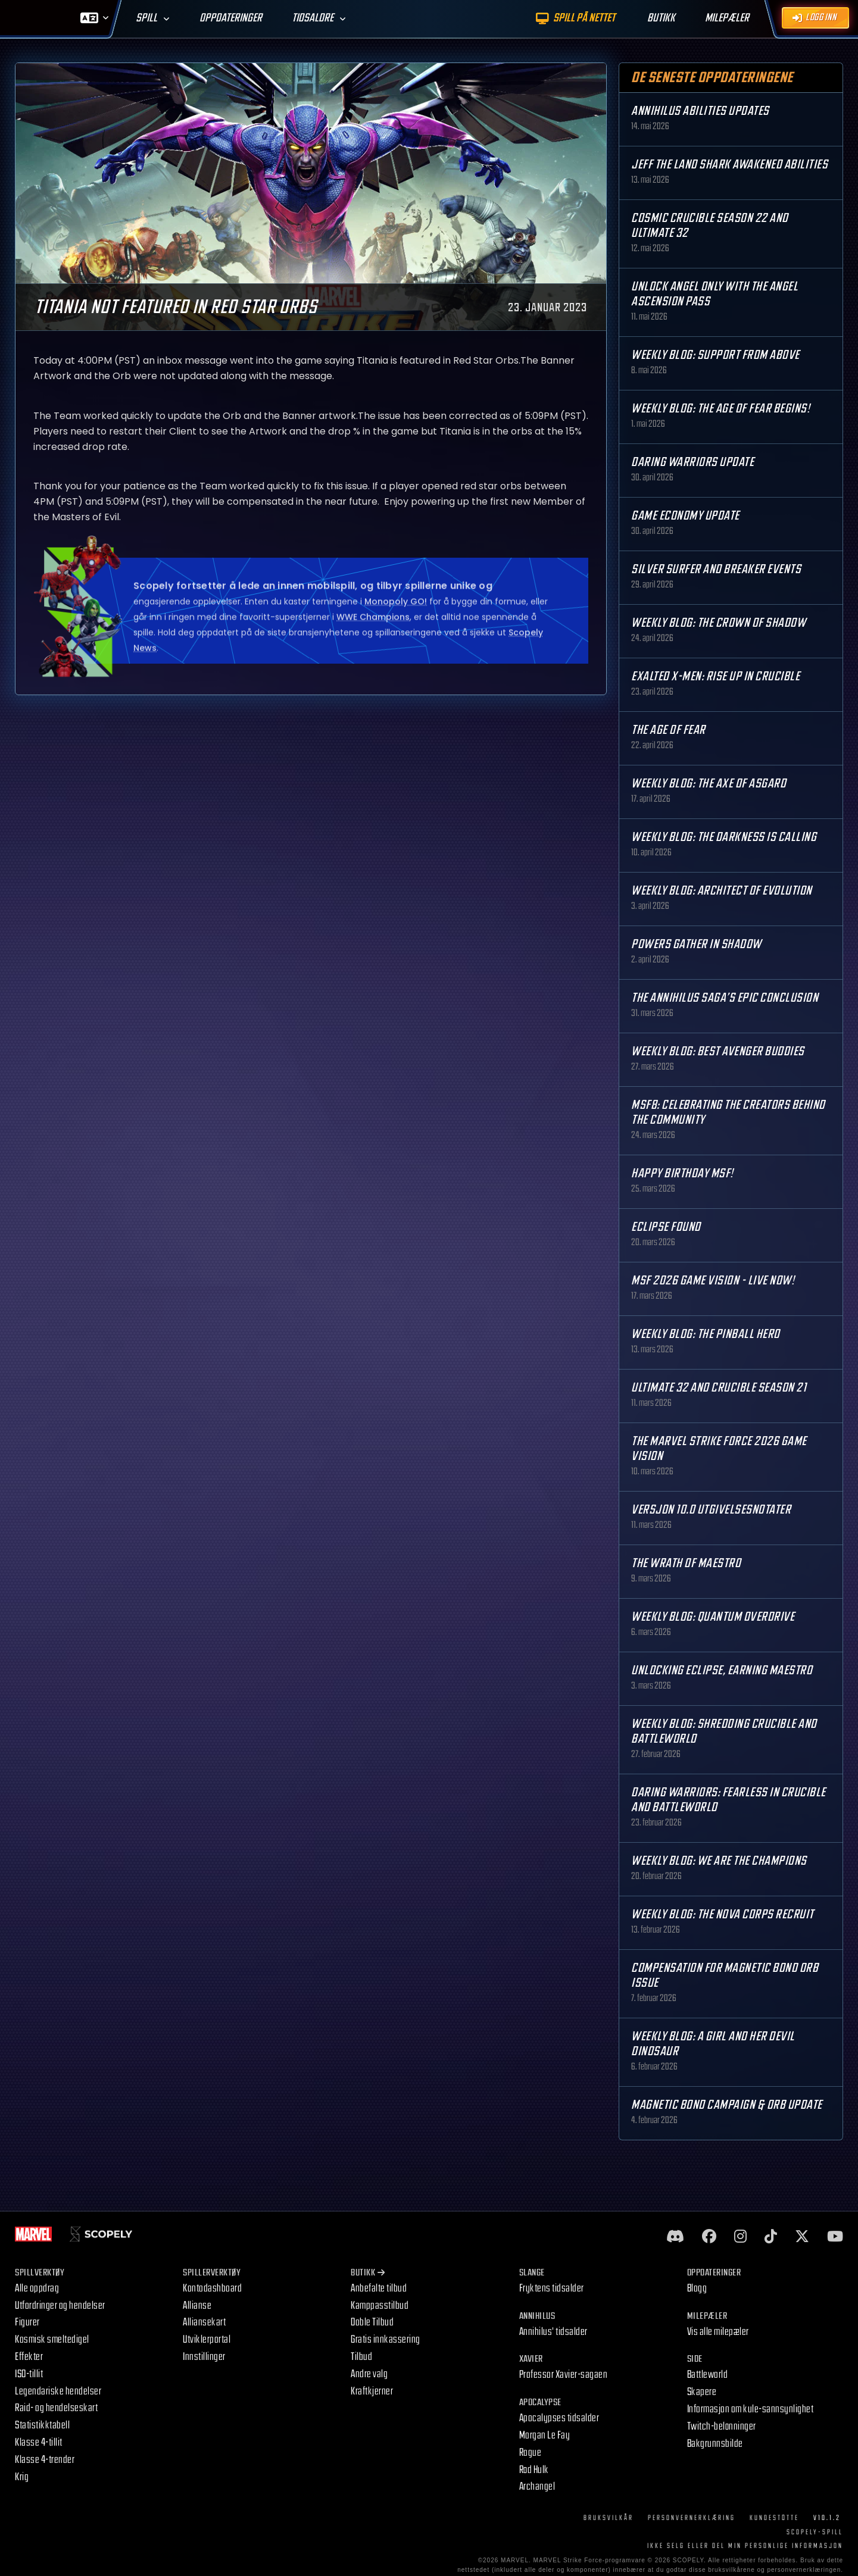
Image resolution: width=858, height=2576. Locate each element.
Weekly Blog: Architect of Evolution (721, 890)
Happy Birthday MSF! (682, 1173)
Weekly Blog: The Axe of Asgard (708, 783)
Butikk (368, 2272)
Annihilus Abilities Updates (700, 111)
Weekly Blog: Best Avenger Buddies (717, 1051)
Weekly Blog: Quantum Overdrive (712, 1616)
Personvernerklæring (691, 2518)
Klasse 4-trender (44, 2459)
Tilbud (361, 2356)
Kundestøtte (774, 2518)
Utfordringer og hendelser (60, 2305)
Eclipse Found (666, 1227)
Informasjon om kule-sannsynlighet (750, 2409)
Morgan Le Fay (544, 2435)
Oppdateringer (230, 18)
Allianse (197, 2305)
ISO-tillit (29, 2374)
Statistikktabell (42, 2425)
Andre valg (369, 2374)
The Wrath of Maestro (686, 1563)
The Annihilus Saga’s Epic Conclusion (724, 997)
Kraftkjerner (372, 2391)
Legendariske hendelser (58, 2391)
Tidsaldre (312, 18)
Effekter (29, 2356)
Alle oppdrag (37, 2288)
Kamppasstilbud (379, 2305)
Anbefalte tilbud (379, 2288)
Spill (146, 18)
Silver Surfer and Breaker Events (716, 569)
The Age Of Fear (668, 730)
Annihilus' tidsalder (553, 2331)
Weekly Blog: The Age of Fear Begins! (720, 408)
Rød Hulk (534, 2470)
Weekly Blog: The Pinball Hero (705, 1334)
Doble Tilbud (372, 2322)
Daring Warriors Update (692, 462)
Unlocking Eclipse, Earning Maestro (721, 1670)
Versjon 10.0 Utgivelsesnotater (711, 1509)
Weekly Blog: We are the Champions (719, 1860)
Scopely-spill (815, 2532)
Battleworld (707, 2374)
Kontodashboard (212, 2288)
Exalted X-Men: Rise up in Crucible (715, 676)
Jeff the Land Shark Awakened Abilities (729, 164)
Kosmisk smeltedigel (52, 2339)
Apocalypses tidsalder (559, 2418)
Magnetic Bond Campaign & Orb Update (726, 2104)
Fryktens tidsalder (551, 2288)
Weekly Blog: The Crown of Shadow (718, 622)
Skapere (702, 2392)
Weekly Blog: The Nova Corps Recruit (722, 1914)
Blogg (697, 2288)
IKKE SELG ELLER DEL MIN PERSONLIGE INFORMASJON (745, 2545)
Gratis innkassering (385, 2339)
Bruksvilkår (609, 2518)
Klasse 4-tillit (39, 2442)
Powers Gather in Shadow (696, 944)
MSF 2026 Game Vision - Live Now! (712, 1280)
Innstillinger (204, 2356)
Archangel (537, 2486)
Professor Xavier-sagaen (563, 2374)
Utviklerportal (206, 2339)
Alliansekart (204, 2322)
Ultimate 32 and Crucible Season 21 (718, 1387)
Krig (22, 2477)
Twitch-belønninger (721, 2426)
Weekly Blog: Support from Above (715, 355)
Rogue (530, 2452)
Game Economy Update (685, 515)
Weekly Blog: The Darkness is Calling (723, 837)
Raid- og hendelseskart (56, 2408)
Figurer (27, 2322)
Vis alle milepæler (718, 2331)
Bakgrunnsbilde (715, 2443)
